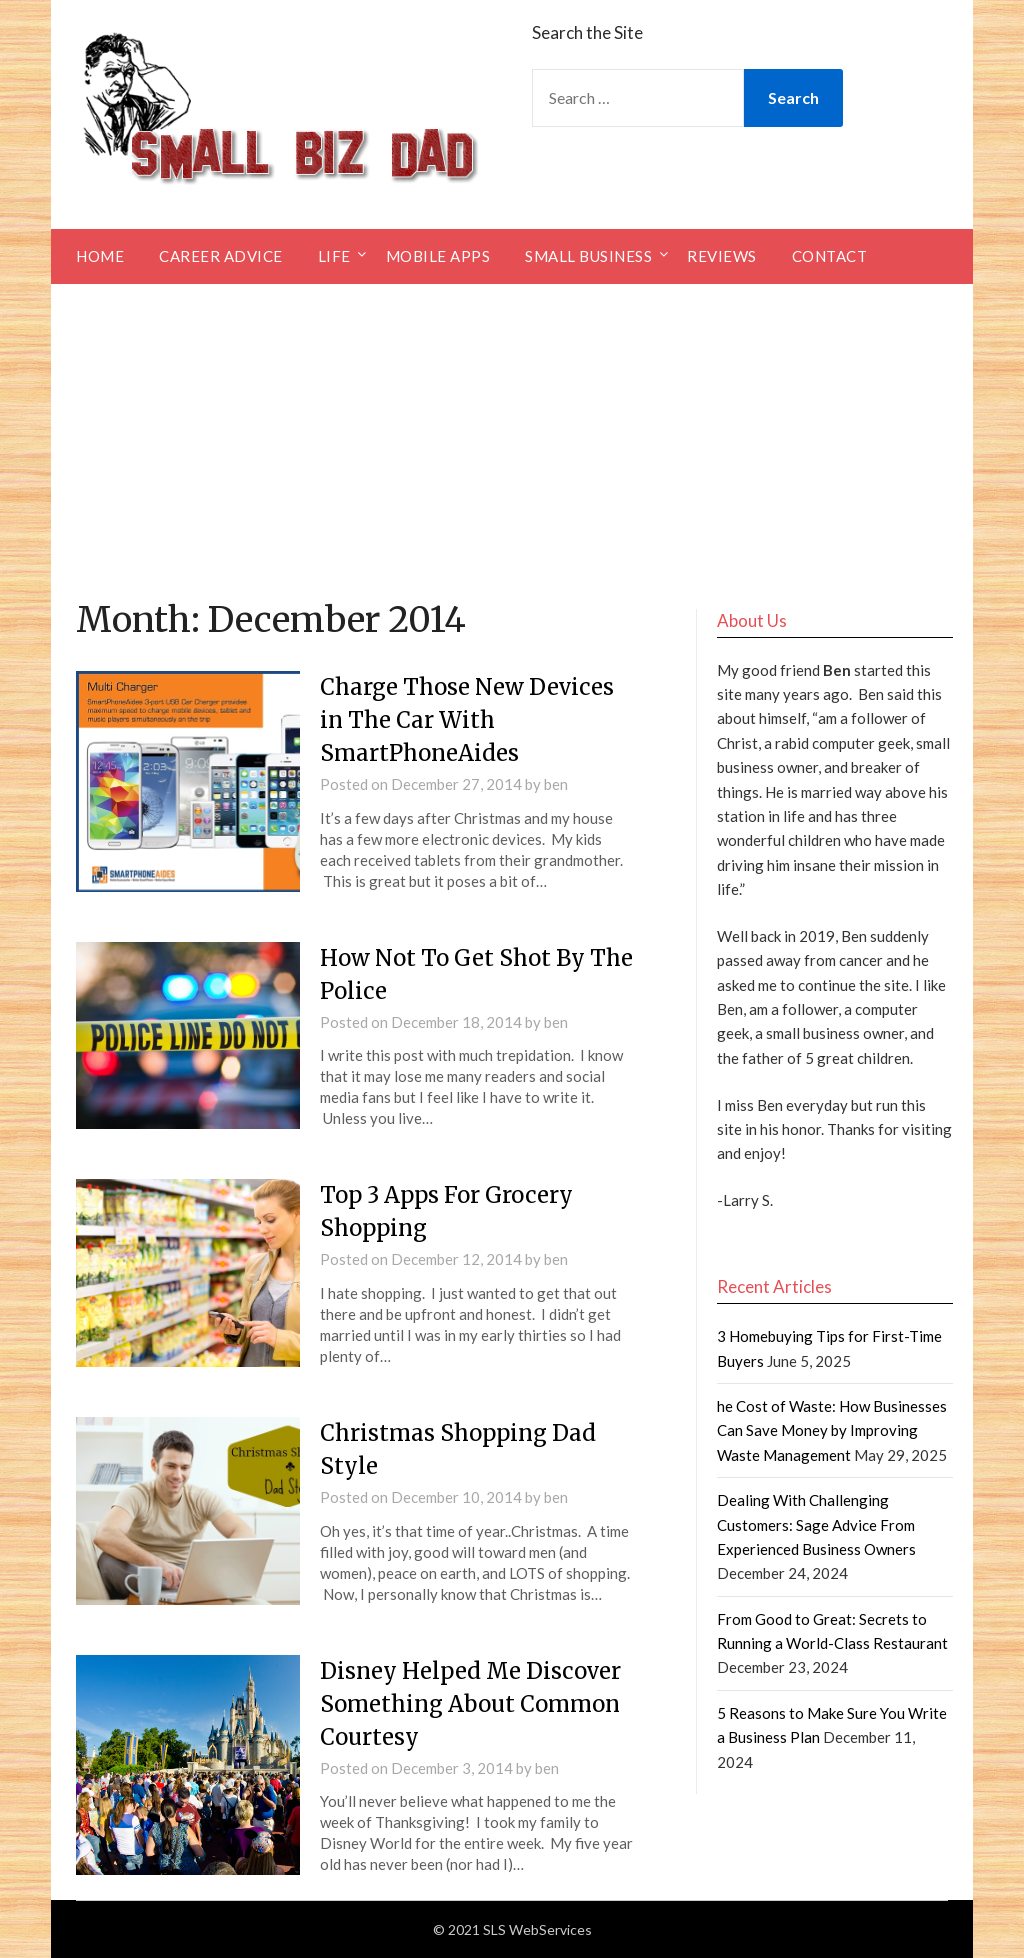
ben (556, 784)
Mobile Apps (438, 256)
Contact (830, 256)
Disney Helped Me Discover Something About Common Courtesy (470, 1704)
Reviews (722, 256)
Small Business (588, 256)
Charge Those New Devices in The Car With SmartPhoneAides (467, 720)
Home (100, 256)
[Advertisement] (512, 434)
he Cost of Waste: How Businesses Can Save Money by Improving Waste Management (832, 1430)
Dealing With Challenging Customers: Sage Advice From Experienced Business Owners (816, 1524)
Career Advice (221, 256)
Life (334, 256)
